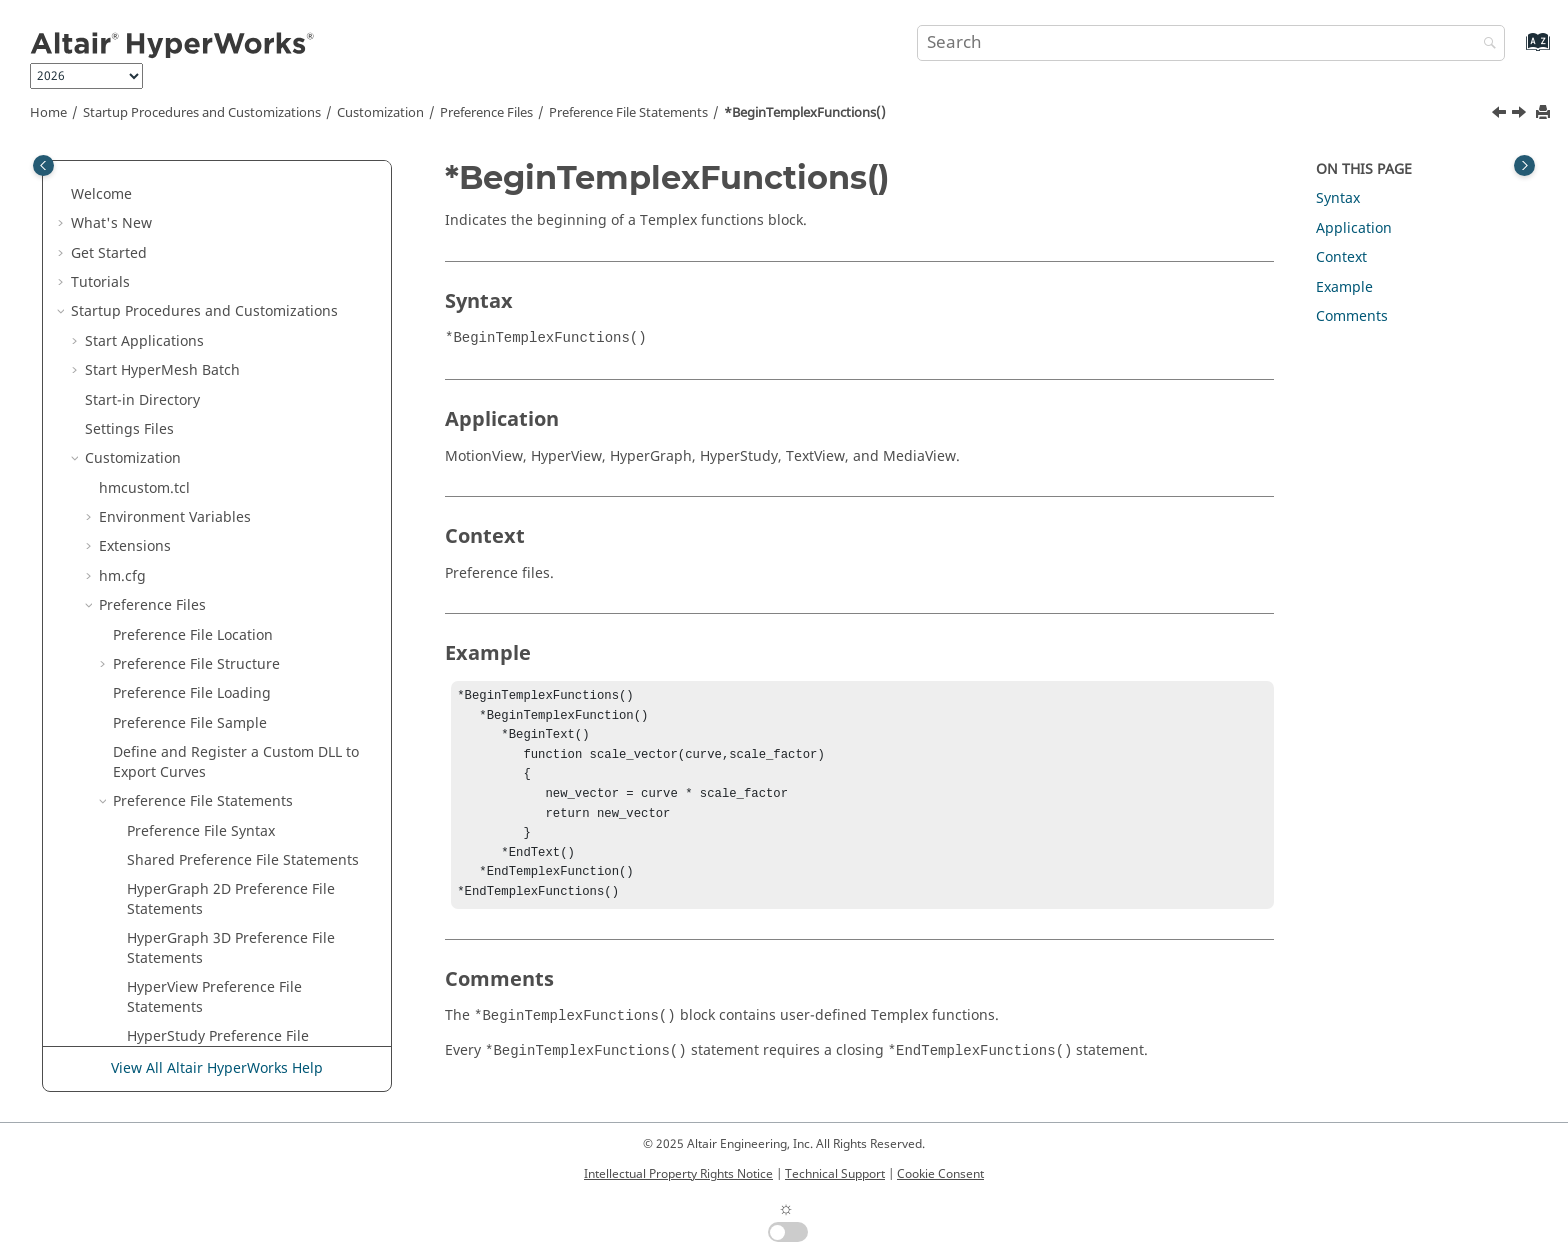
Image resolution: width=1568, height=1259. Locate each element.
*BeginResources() (190, 268)
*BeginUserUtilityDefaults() (219, 562)
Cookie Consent (940, 1174)
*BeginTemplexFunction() (213, 385)
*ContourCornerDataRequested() (238, 914)
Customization (380, 113)
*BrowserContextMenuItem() (224, 650)
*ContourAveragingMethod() (224, 856)
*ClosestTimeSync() (192, 738)
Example (1344, 287)
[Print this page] (1545, 113)
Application (1354, 228)
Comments (1352, 316)
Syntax (1338, 198)
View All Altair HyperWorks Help (217, 1068)
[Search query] (1211, 43)
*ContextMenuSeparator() (214, 797)
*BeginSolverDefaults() (204, 297)
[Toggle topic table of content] (1524, 165)
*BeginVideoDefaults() (202, 591)
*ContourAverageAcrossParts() (230, 826)
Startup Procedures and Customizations (202, 113)
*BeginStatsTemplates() (207, 327)
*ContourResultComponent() (223, 973)
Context (1341, 257)
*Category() (166, 709)
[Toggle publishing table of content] (43, 165)
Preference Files (486, 113)
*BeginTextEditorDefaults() (218, 473)
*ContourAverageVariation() (221, 885)
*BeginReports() (182, 238)
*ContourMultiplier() (196, 944)
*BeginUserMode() (190, 532)
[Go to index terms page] (1516, 51)
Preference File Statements (628, 113)
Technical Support (835, 1174)
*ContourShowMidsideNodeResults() (251, 1032)
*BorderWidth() (179, 620)
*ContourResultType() (200, 1003)
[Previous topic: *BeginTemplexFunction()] (1501, 115)
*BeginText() (170, 444)
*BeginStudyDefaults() (203, 356)
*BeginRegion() (179, 209)
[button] (119, 181)
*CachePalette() (180, 679)
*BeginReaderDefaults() (208, 180)
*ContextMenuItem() (197, 767)
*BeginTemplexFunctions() (805, 113)
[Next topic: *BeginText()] (1521, 115)
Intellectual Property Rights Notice (678, 1174)
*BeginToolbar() (181, 503)
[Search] (1485, 44)
